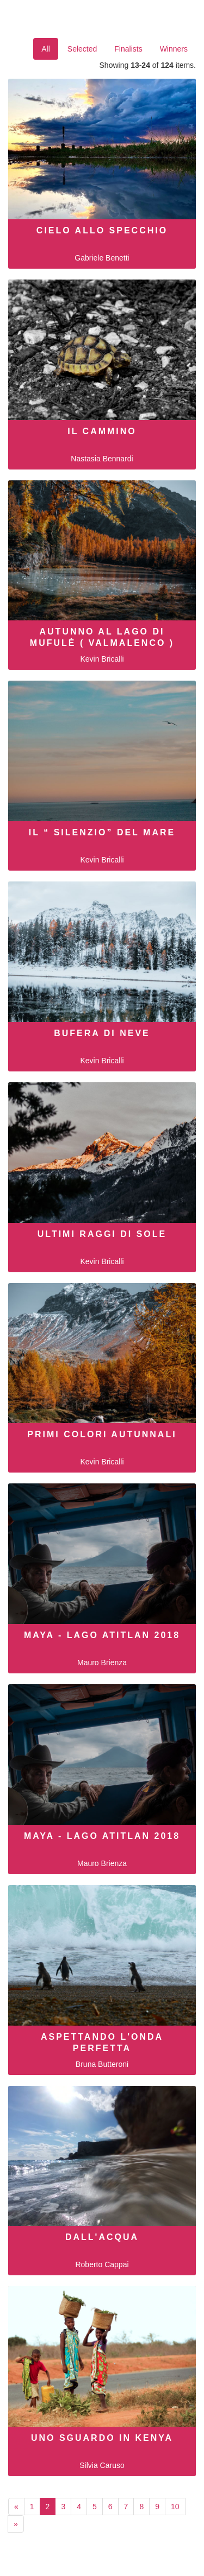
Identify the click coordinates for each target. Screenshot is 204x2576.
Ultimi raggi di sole (102, 1234)
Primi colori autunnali (101, 1434)
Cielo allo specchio (102, 230)
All (45, 49)
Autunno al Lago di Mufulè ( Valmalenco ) (102, 637)
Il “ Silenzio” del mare (102, 832)
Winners (174, 49)
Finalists (128, 49)
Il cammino (102, 431)
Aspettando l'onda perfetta (102, 2042)
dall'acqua (102, 2237)
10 (175, 2506)
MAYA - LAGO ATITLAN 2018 (102, 1635)
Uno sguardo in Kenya (102, 2437)
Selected (82, 49)
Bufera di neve (102, 1033)
